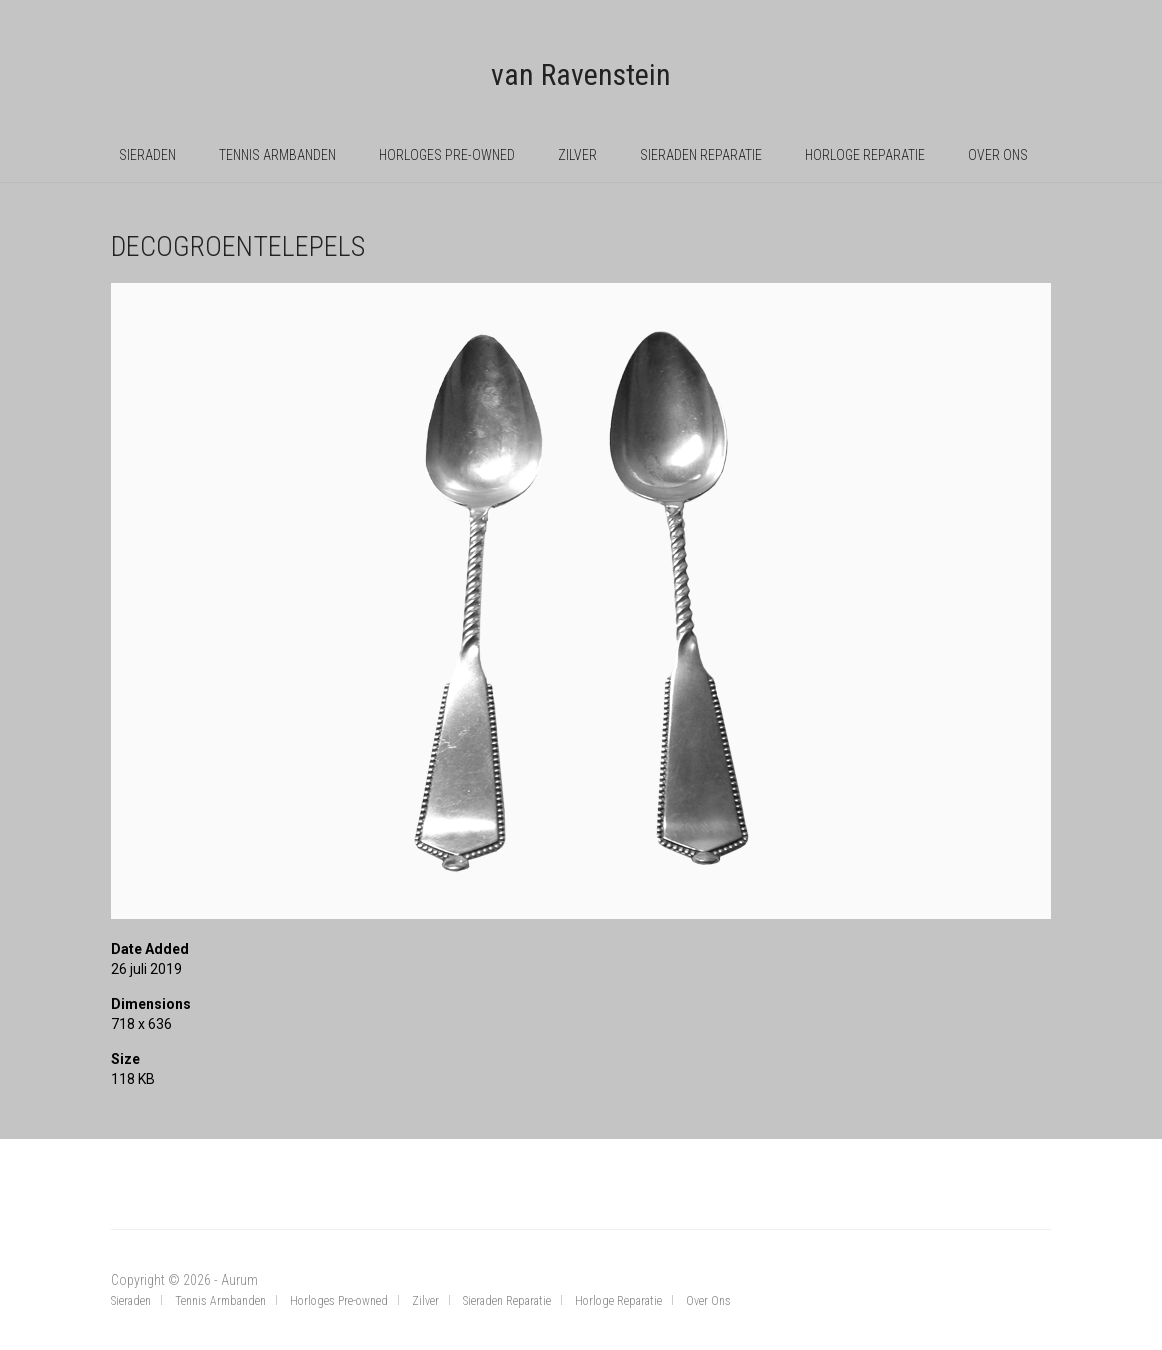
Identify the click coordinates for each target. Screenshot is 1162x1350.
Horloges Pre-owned (447, 155)
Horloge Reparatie (865, 155)
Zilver (577, 155)
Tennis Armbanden (277, 155)
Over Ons (998, 155)
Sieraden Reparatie (701, 155)
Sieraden (147, 155)
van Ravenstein (581, 74)
